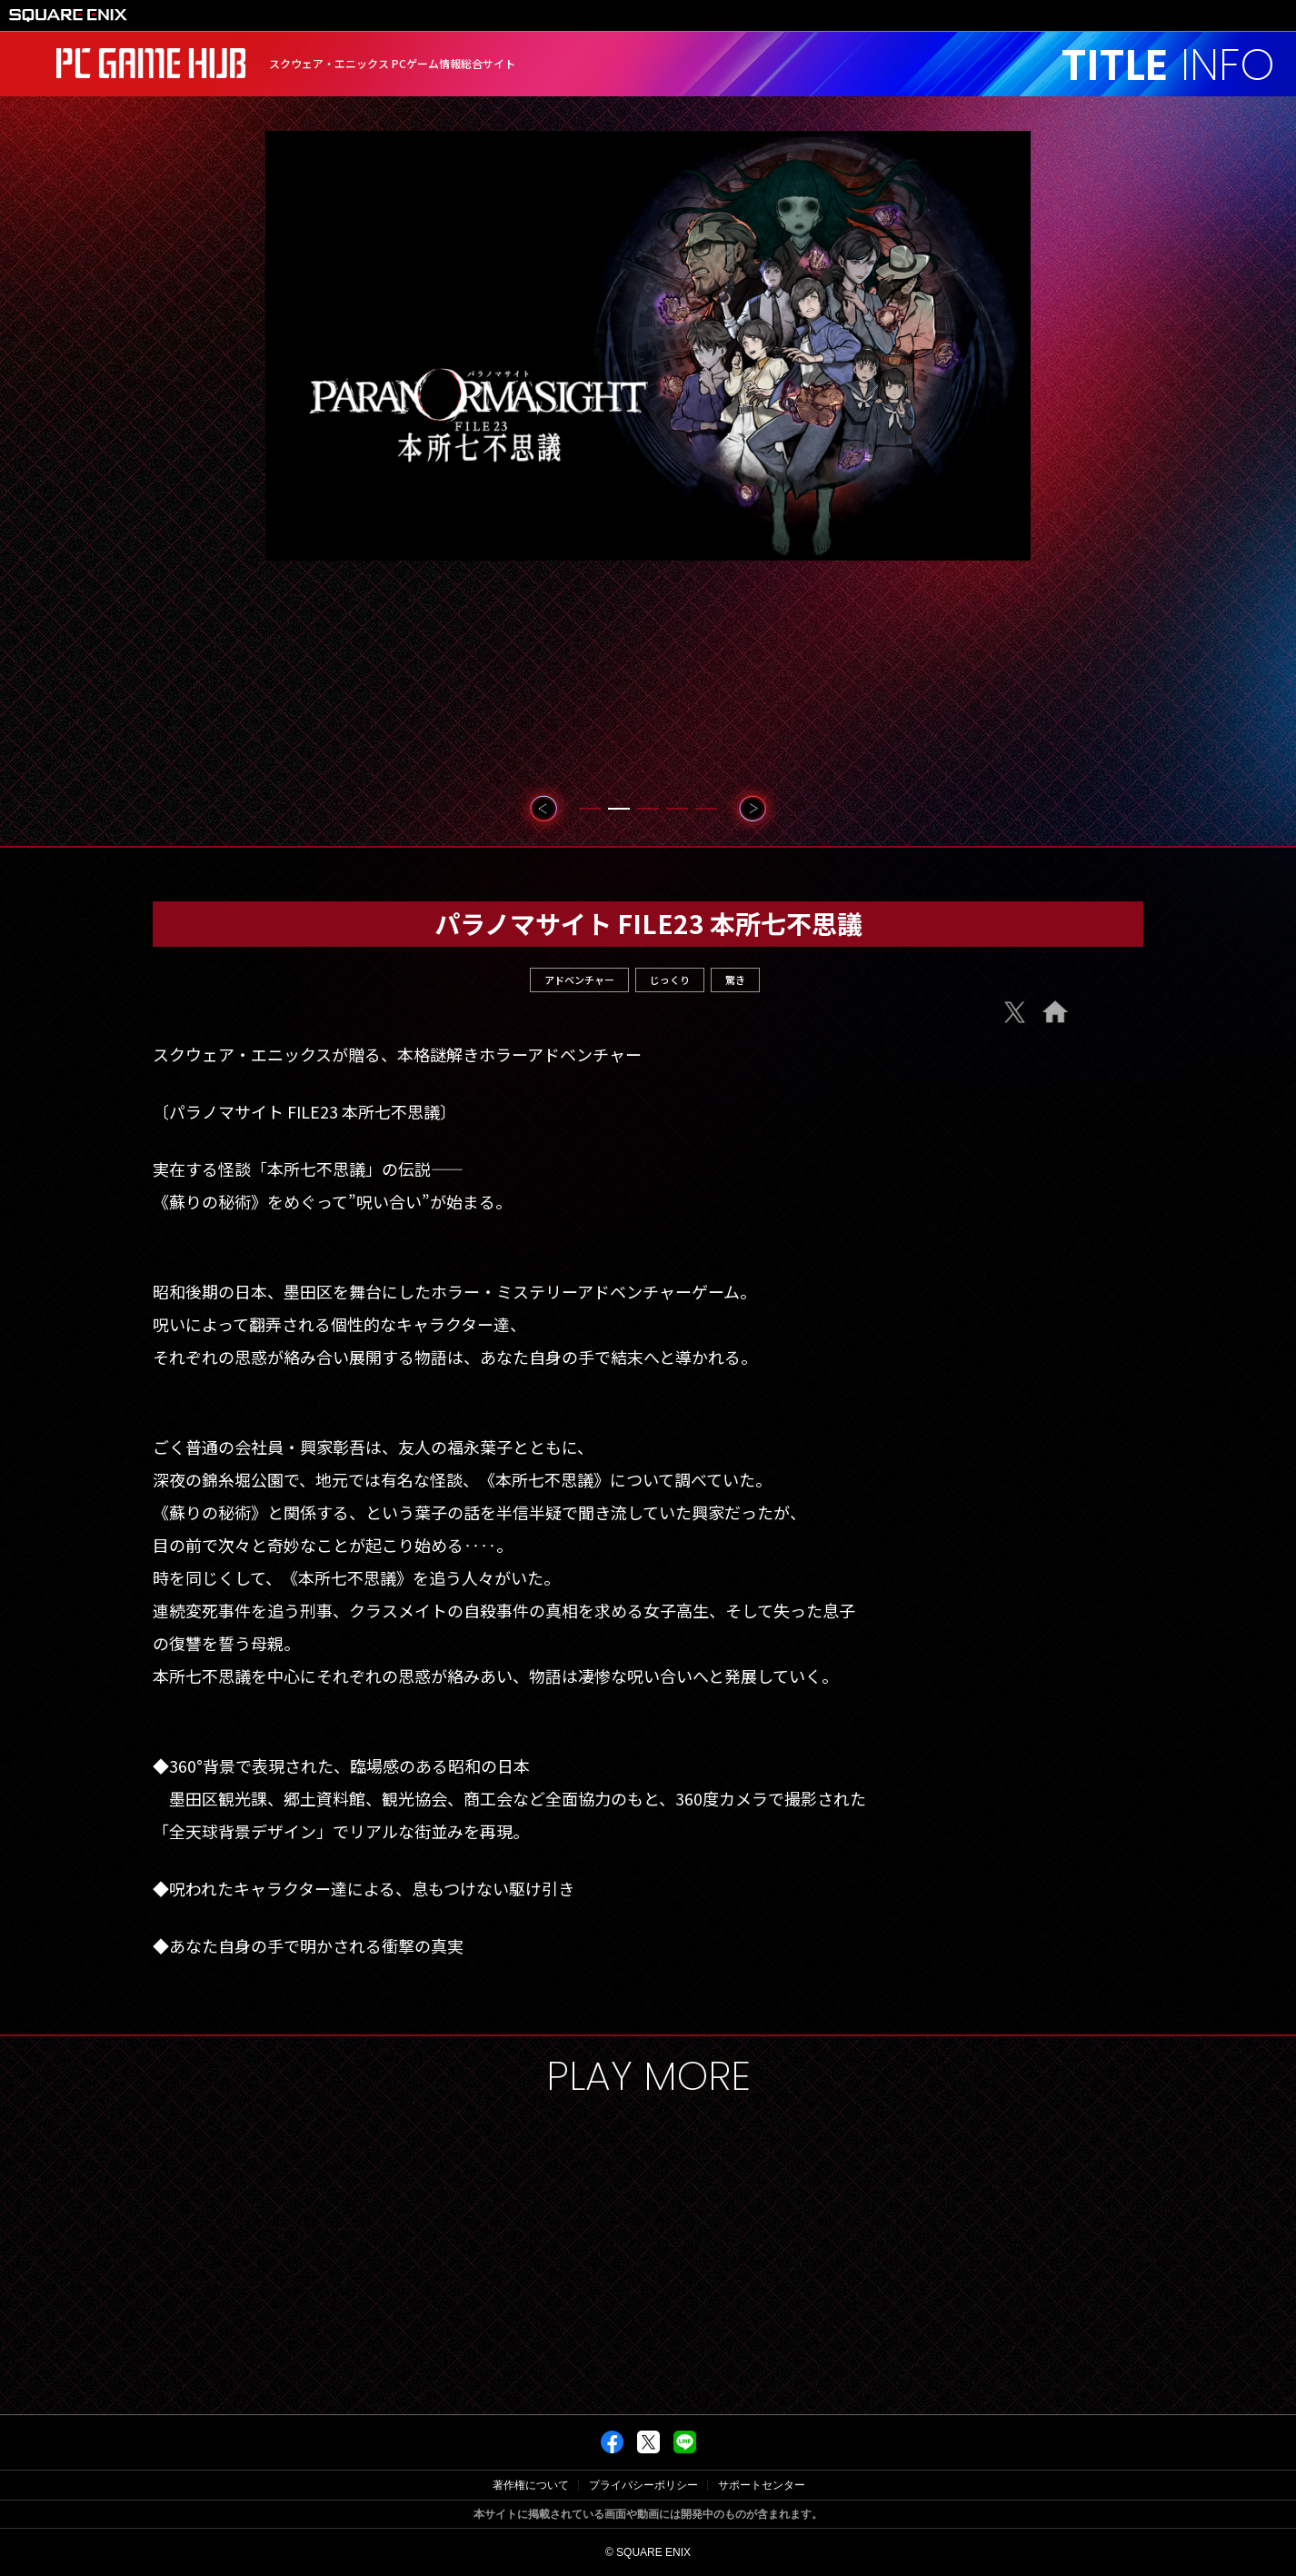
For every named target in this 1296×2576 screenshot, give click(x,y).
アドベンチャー (579, 979)
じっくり (670, 979)
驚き (735, 979)
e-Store (1034, 1058)
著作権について (531, 2485)
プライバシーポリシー (643, 2485)
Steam (1034, 1097)
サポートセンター (761, 2485)
